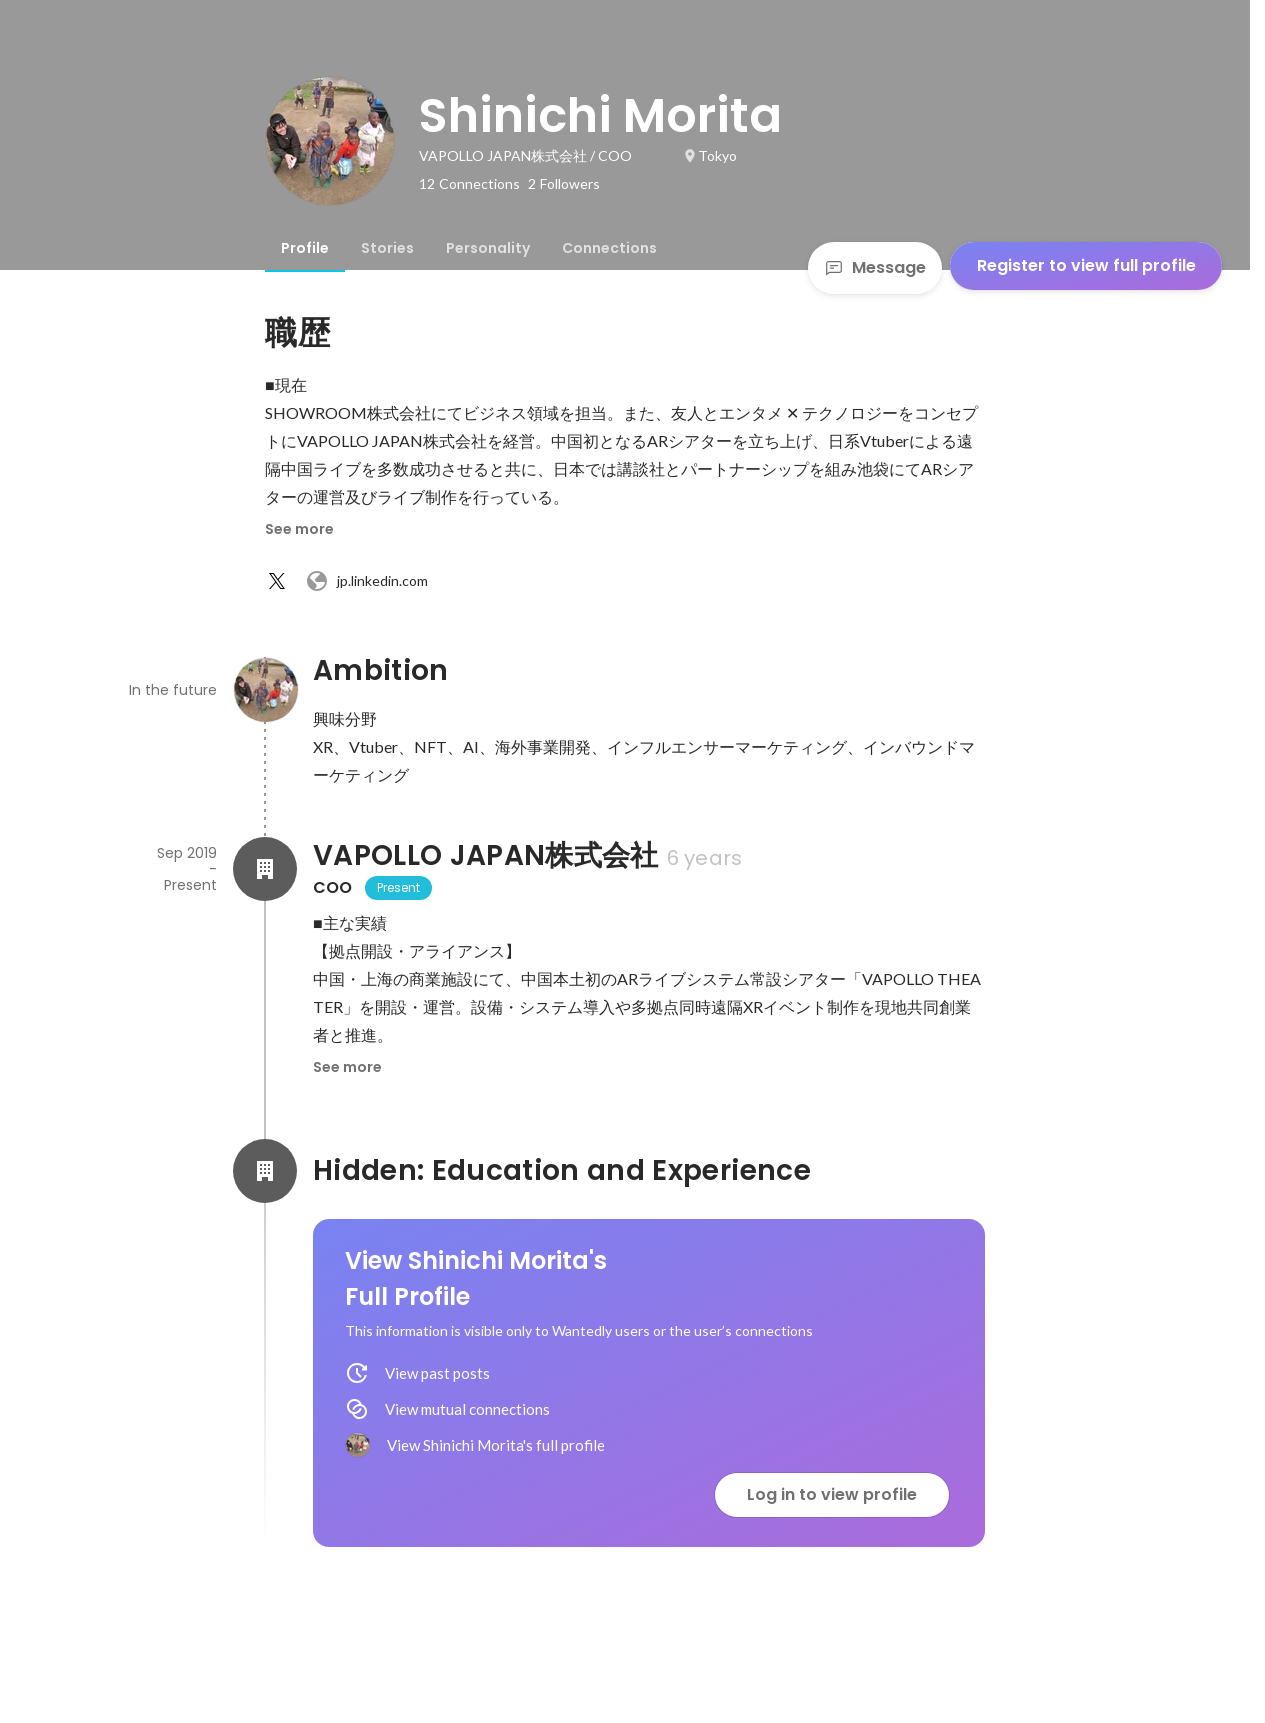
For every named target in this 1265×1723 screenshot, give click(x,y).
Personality (488, 248)
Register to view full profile (1086, 265)
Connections (609, 248)
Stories (387, 248)
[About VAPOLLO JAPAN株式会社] (265, 869)
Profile (305, 248)
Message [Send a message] (875, 267)
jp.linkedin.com (366, 581)
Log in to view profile (832, 1494)
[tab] (305, 248)
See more (299, 529)
